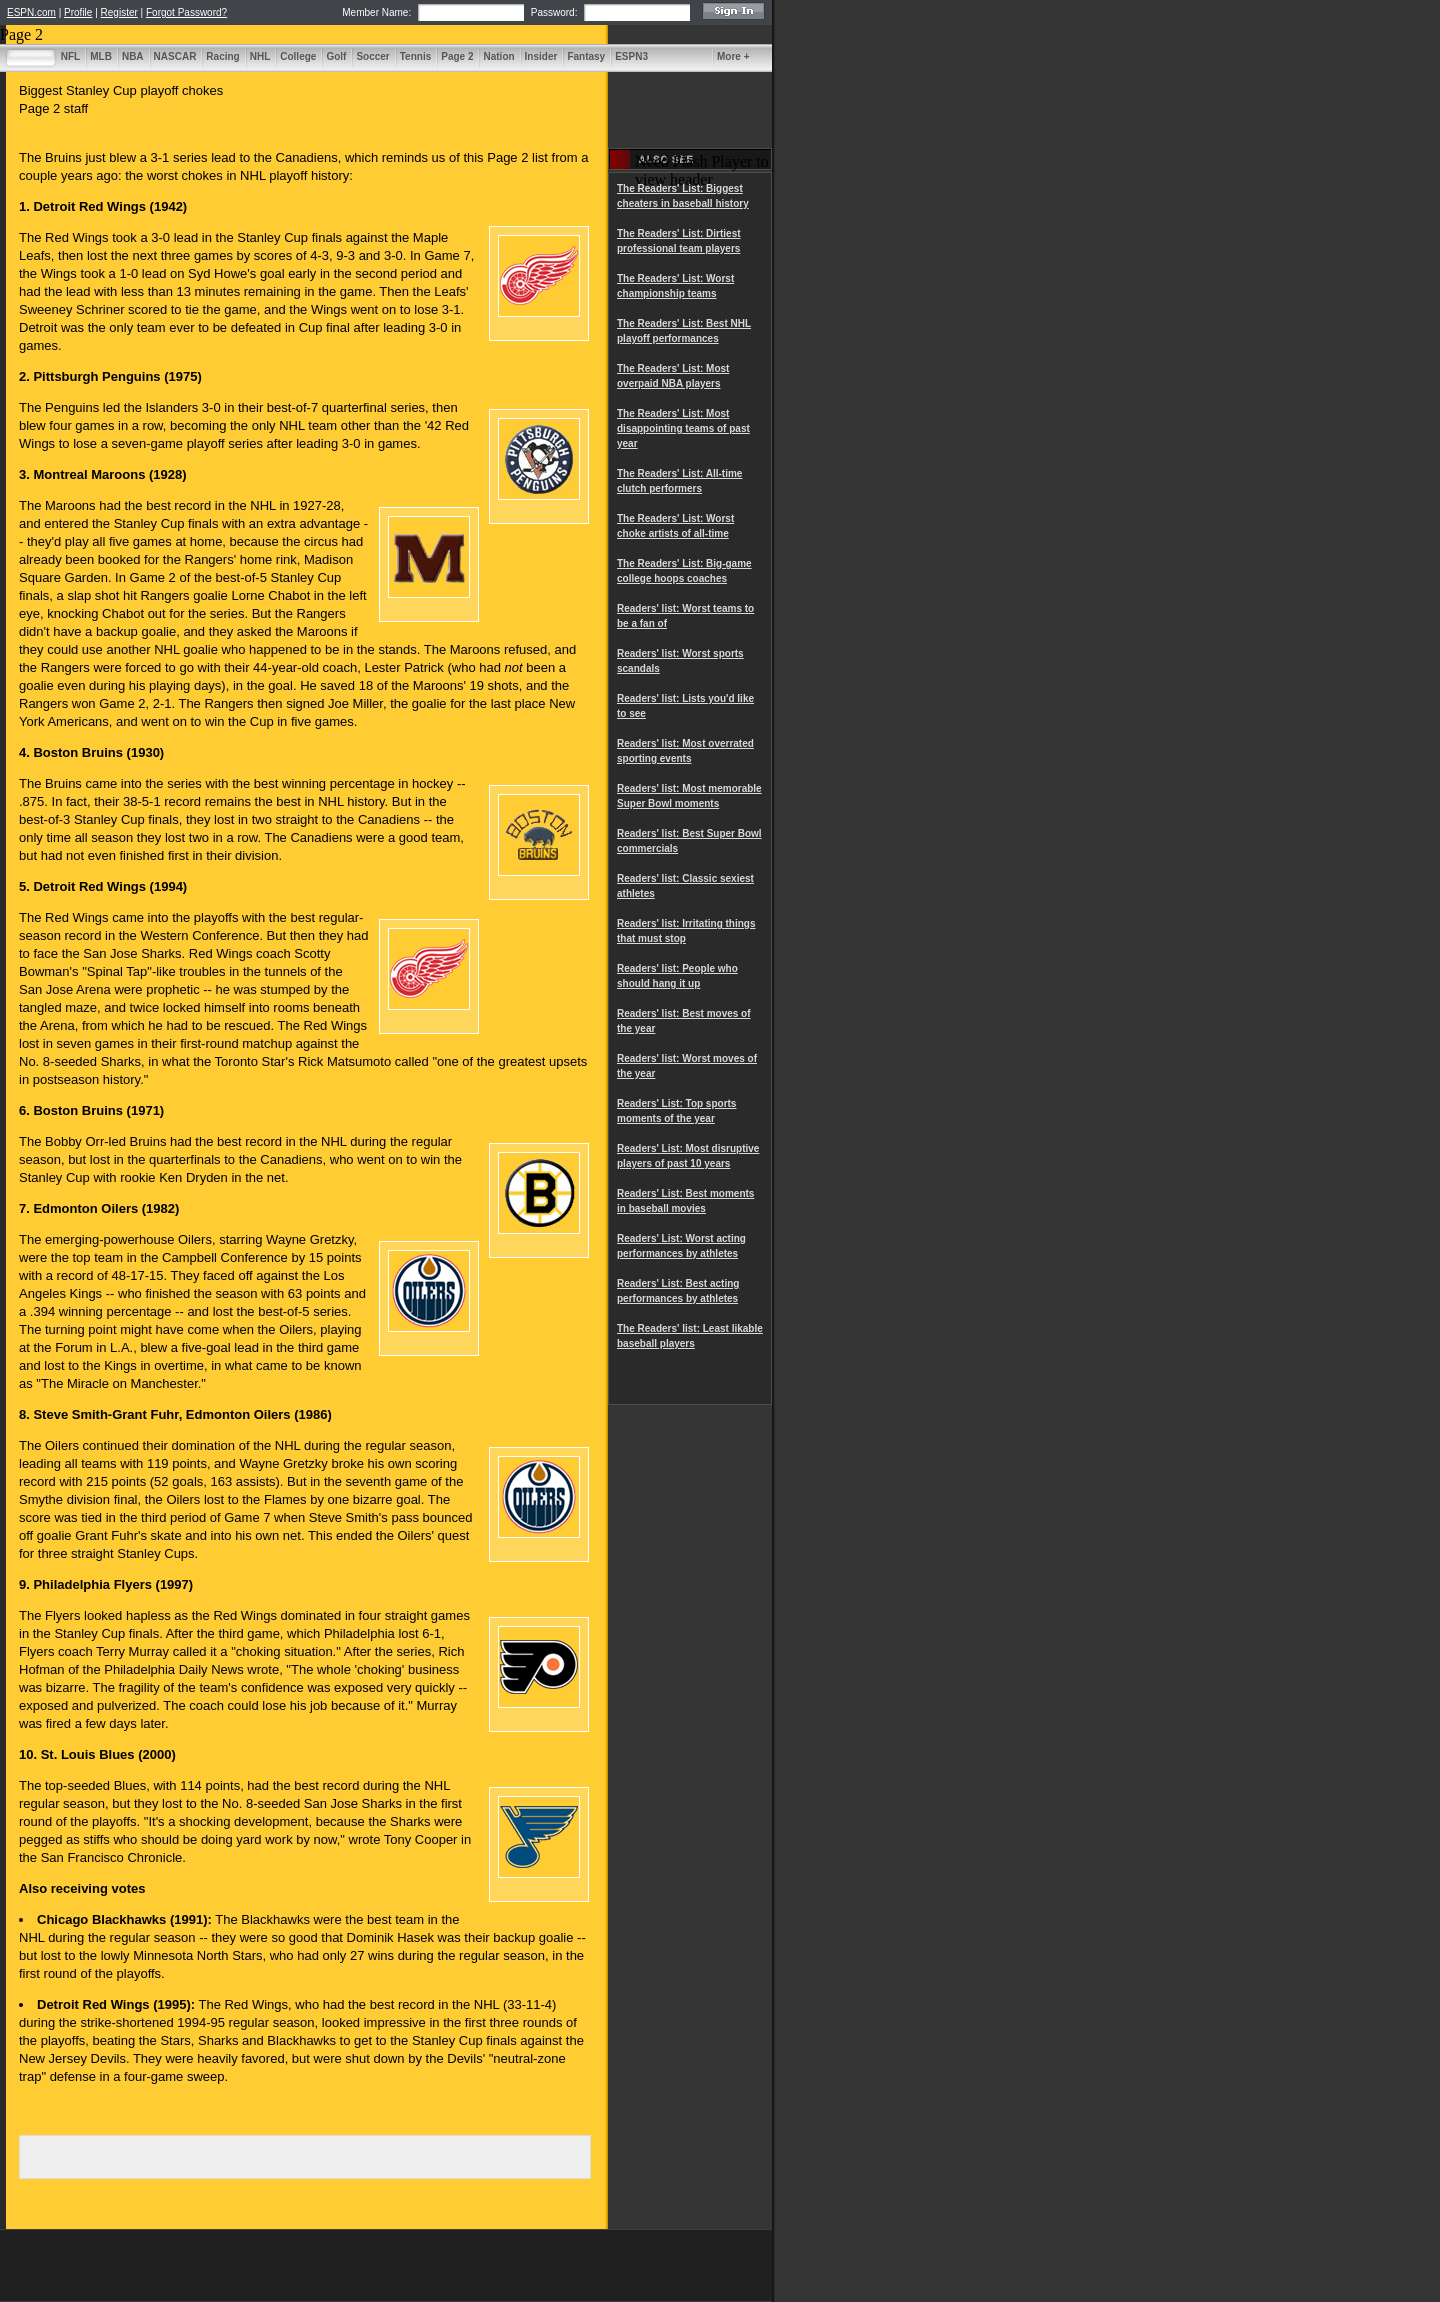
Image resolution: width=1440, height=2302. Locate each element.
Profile (78, 12)
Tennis (415, 56)
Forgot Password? (186, 12)
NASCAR (175, 56)
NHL (260, 56)
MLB (101, 56)
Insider (541, 56)
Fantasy (586, 56)
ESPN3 (631, 56)
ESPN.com (31, 12)
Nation (498, 56)
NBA (133, 56)
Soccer (372, 56)
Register (119, 12)
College (298, 56)
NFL (70, 56)
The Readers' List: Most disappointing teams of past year (683, 428)
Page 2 (457, 56)
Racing (222, 56)
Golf (336, 56)
